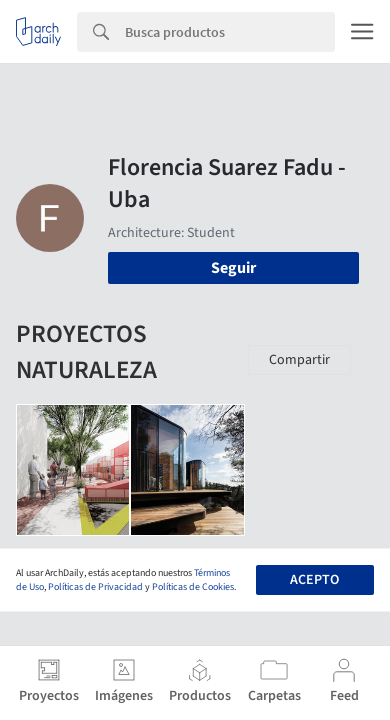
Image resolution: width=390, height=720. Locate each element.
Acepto (314, 580)
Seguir (233, 268)
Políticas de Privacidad (95, 587)
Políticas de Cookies (193, 587)
